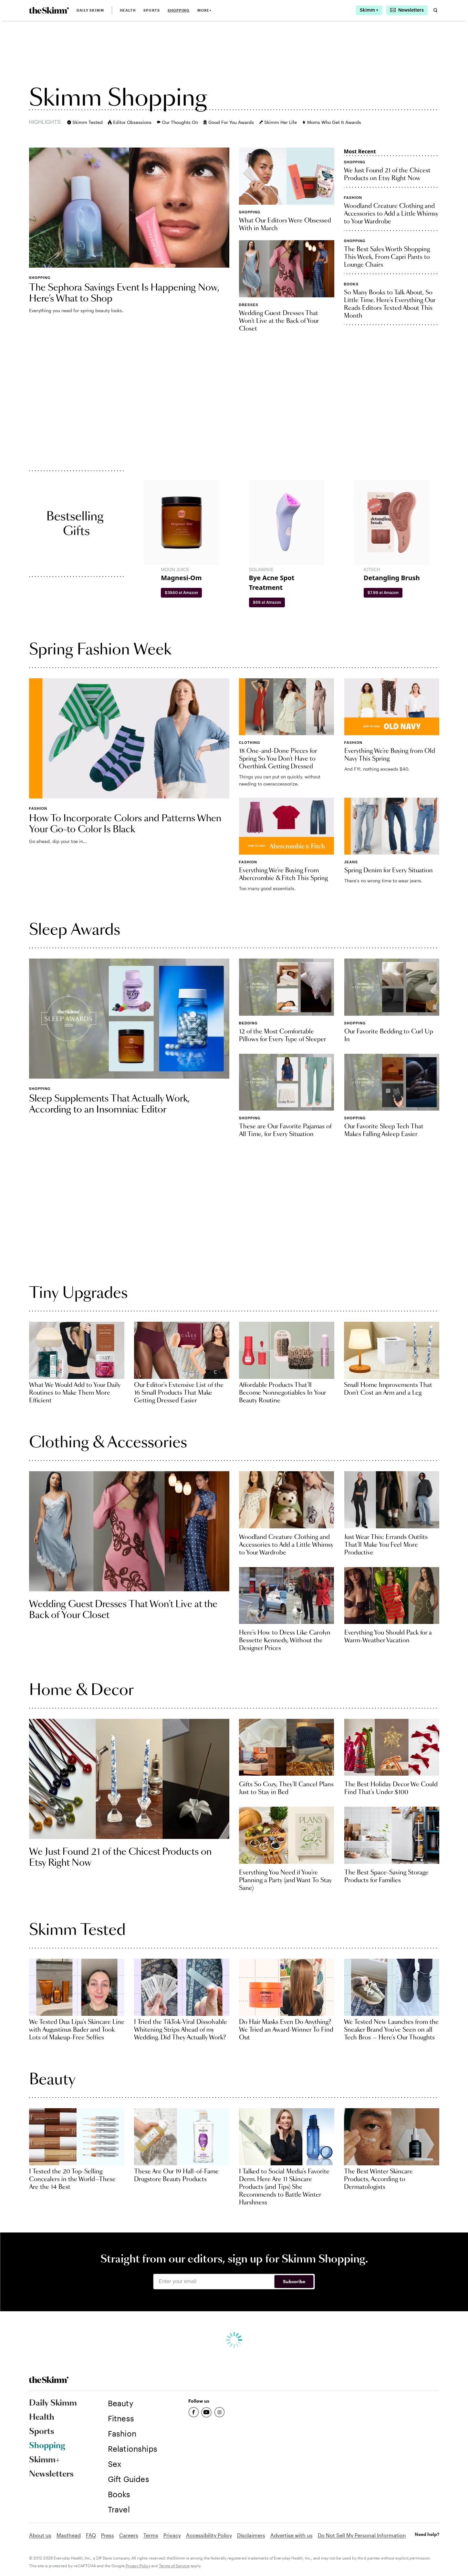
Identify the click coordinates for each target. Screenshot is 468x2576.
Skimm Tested (85, 122)
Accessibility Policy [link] (209, 2535)
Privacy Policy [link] (138, 2565)
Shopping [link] (179, 10)
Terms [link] (150, 2535)
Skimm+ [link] (44, 2460)
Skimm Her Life (278, 122)
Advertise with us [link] (291, 2535)
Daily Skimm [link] (90, 10)
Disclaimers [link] (251, 2535)
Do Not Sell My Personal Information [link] (362, 2535)
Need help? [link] (427, 2534)
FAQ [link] (91, 2535)
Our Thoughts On (177, 122)
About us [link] (40, 2535)
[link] (49, 10)
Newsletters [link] (51, 2474)
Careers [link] (128, 2535)
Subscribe (294, 2281)
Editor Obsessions (129, 122)
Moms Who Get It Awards (331, 122)
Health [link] (128, 10)
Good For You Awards (228, 122)
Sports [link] (151, 10)
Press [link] (107, 2535)
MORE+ (204, 10)
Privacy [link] (172, 2535)
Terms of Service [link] (174, 2565)
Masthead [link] (69, 2535)
